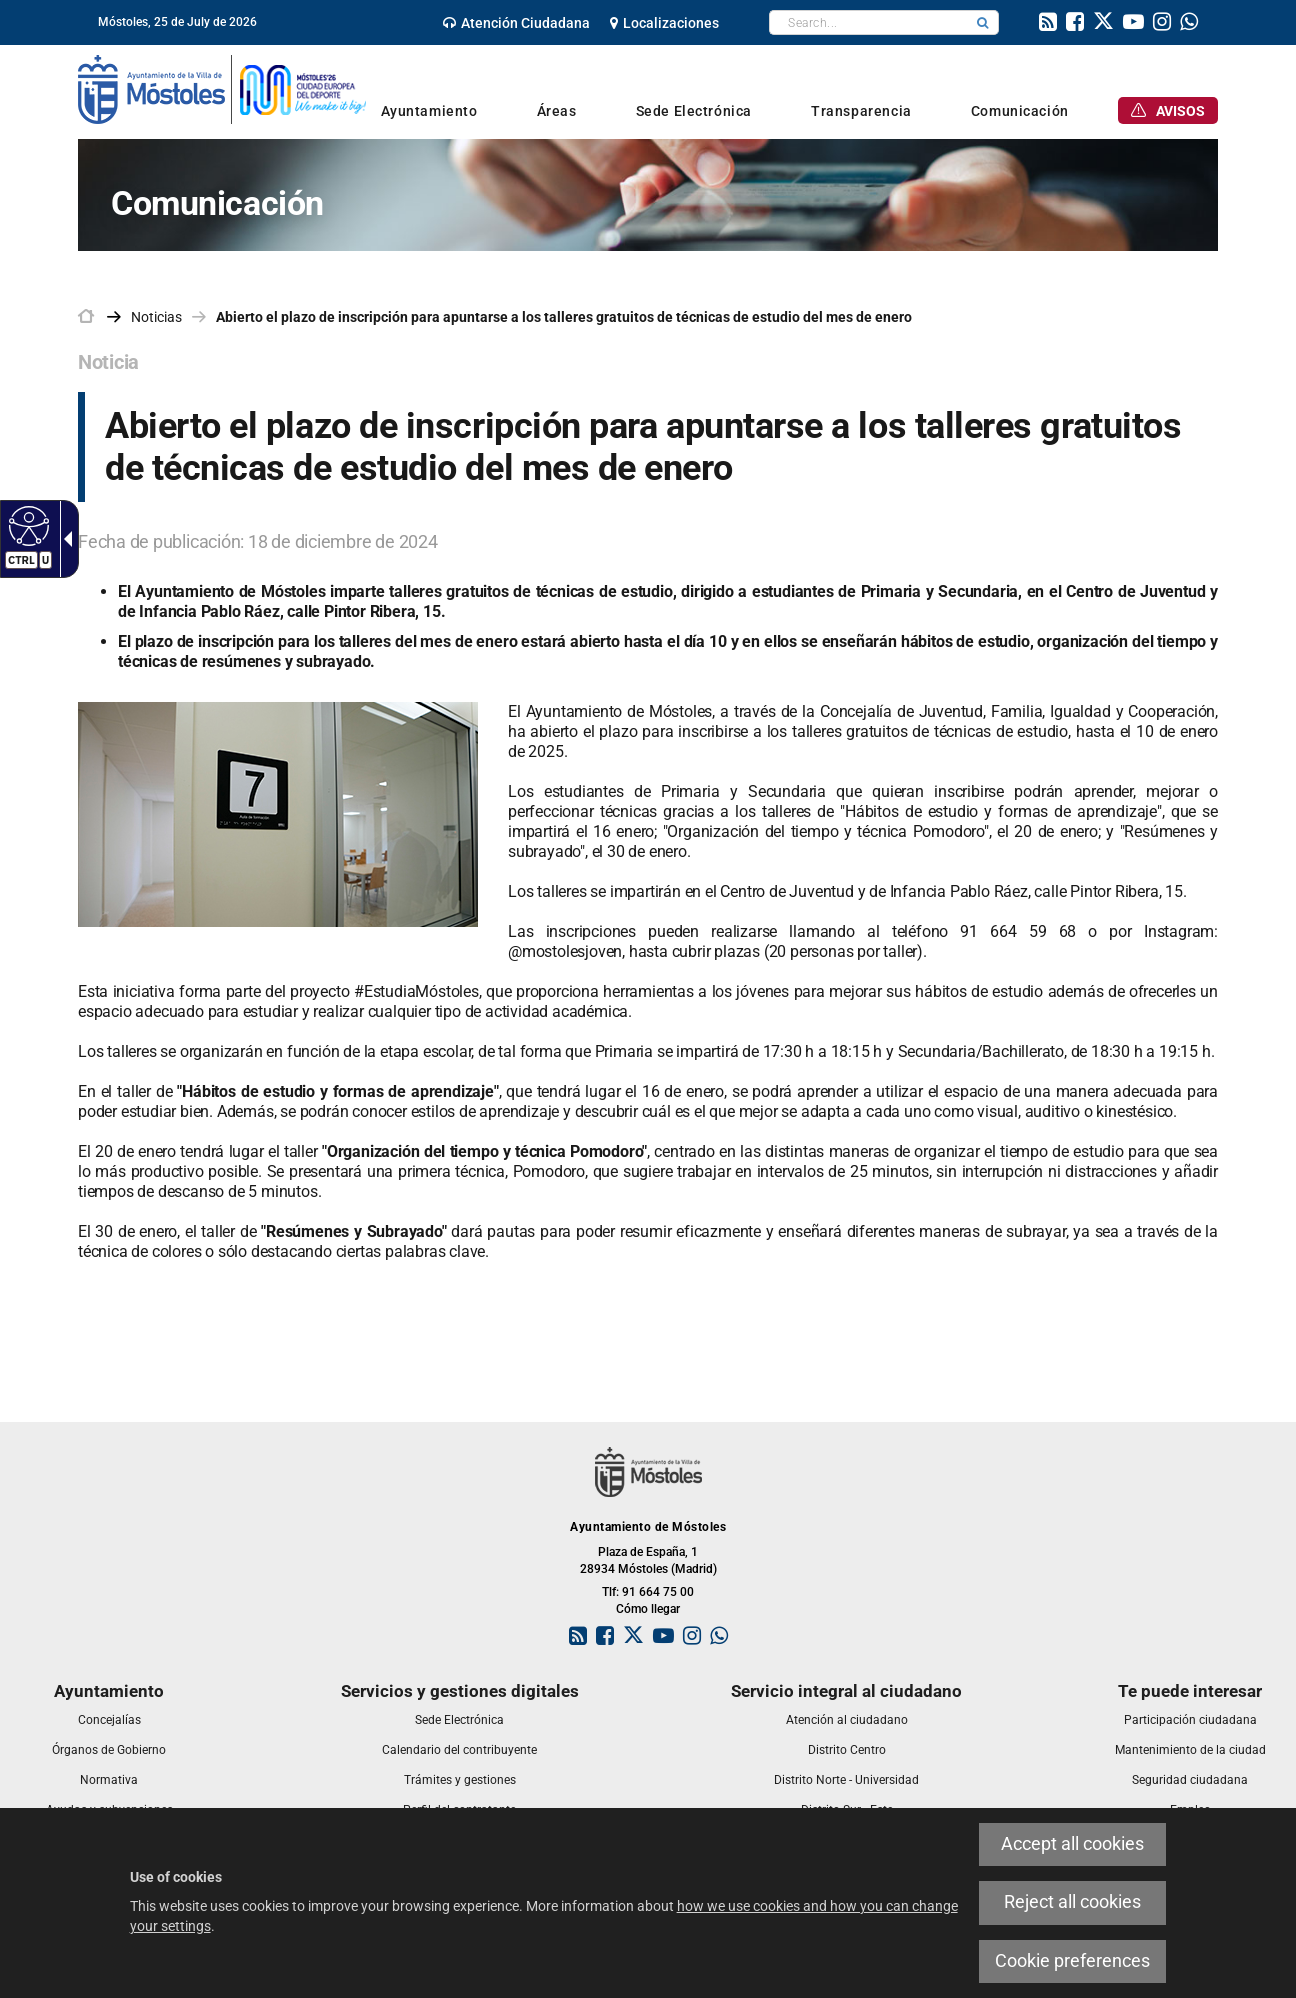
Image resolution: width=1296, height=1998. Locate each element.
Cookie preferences (1072, 1961)
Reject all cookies (1072, 1902)
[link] (516, 23)
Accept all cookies (1072, 1844)
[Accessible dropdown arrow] (64, 539)
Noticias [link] (156, 317)
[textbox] (868, 22)
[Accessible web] (26, 525)
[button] (983, 22)
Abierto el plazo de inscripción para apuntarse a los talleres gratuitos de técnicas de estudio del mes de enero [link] (564, 317)
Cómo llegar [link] (648, 1609)
